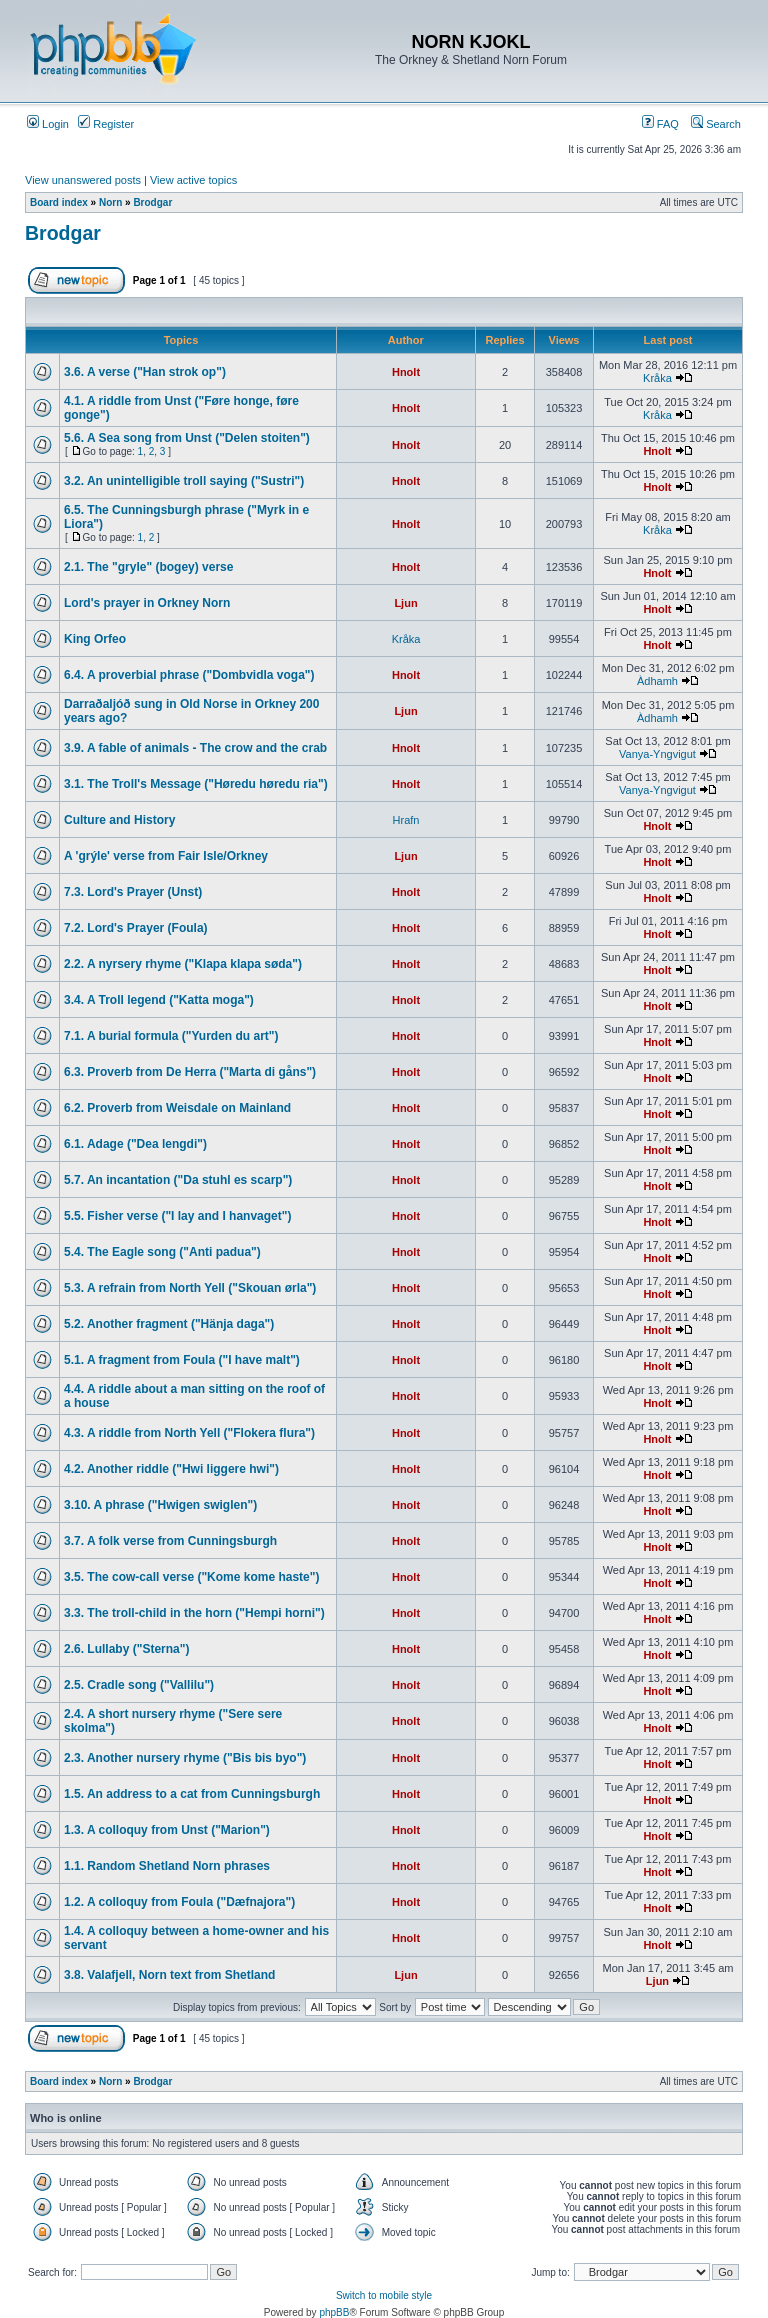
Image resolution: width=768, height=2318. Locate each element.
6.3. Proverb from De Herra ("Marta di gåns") (190, 1072)
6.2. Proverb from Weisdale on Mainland (177, 1108)
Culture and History (119, 820)
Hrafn (406, 820)
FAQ (660, 124)
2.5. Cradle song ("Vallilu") (139, 1685)
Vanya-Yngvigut (657, 754)
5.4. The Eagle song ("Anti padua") (162, 1252)
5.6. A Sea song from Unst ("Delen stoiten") (187, 438)
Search (716, 124)
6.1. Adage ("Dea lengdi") (135, 1144)
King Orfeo (95, 639)
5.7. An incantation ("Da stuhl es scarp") (178, 1180)
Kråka (657, 378)
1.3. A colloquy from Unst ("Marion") (167, 1830)
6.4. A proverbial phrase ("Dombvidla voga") (189, 675)
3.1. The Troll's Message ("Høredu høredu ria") (196, 784)
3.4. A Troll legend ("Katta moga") (159, 1000)
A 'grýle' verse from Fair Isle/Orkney (166, 856)
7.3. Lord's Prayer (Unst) (133, 892)
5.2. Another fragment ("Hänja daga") (169, 1324)
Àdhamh (657, 681)
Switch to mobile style (384, 2295)
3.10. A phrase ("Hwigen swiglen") (160, 1505)
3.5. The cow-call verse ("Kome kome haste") (191, 1577)
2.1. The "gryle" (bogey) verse (148, 567)
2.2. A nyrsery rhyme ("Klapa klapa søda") (183, 964)
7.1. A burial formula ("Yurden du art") (171, 1036)
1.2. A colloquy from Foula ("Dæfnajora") (179, 1902)
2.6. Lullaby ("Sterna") (126, 1649)
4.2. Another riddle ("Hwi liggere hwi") (171, 1469)
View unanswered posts (83, 180)
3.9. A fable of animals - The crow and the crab (195, 748)
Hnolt (406, 372)
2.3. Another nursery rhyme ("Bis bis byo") (185, 1758)
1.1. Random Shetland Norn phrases (167, 1866)
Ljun (405, 603)
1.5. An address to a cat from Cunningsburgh (192, 1794)
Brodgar (152, 202)
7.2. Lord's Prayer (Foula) (136, 928)
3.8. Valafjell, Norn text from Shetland (169, 1975)
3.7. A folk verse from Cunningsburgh (170, 1541)
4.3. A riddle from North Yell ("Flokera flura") (189, 1433)
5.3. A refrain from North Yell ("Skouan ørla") (190, 1288)
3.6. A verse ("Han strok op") (145, 372)
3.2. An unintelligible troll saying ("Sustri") (184, 481)
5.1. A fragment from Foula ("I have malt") (182, 1360)
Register (106, 124)
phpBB (334, 2312)
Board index (59, 202)
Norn (110, 202)
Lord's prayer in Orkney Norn (147, 603)
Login (48, 124)
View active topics (193, 180)
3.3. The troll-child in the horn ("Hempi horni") (194, 1613)
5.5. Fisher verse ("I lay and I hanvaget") (177, 1216)
